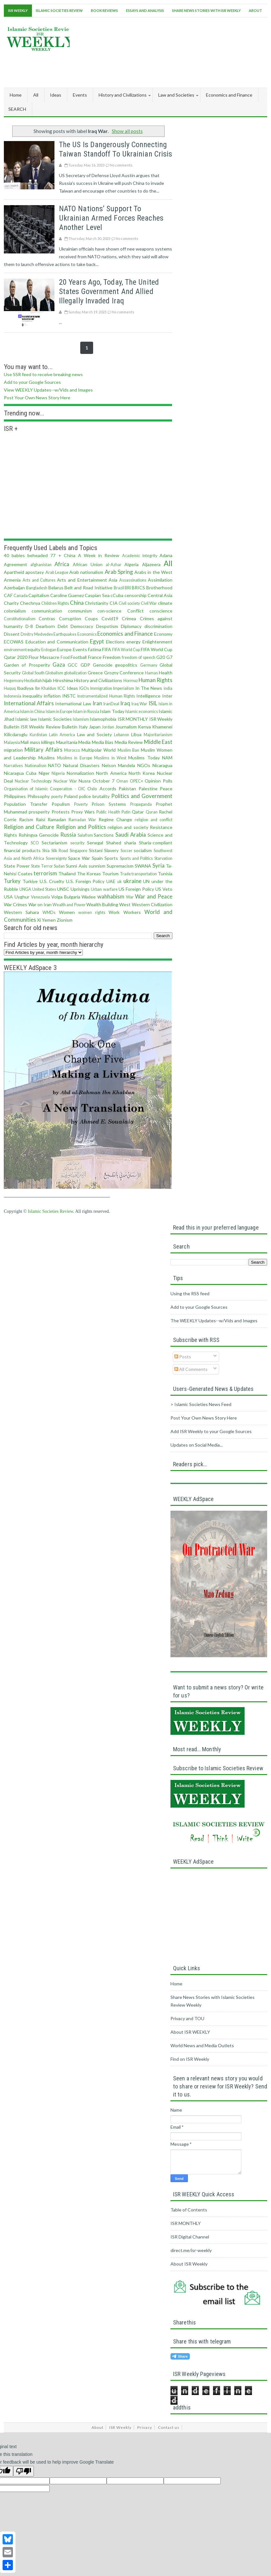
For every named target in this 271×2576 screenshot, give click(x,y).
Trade (125, 873)
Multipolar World (99, 750)
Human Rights (155, 680)
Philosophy (38, 796)
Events (80, 649)
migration (13, 750)
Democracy (82, 626)
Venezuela (40, 897)
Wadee (89, 896)
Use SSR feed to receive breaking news (43, 374)
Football (79, 657)
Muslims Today (144, 757)
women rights (91, 912)
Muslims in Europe (74, 758)
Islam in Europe (59, 711)
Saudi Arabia (130, 834)
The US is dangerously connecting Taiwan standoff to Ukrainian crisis (115, 149)
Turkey (12, 881)
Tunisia (165, 873)
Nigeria (58, 773)
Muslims (46, 757)
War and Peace (153, 896)
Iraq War (139, 703)
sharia (130, 842)
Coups (91, 618)
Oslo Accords (101, 788)
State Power (17, 866)
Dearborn (45, 626)
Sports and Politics (136, 858)
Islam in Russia (86, 711)
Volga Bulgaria (65, 896)
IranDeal (111, 703)
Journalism (126, 726)
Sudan (59, 866)
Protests (61, 811)
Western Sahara (21, 912)
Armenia (12, 580)
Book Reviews (104, 10)
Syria (158, 865)
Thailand (67, 873)
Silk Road (59, 850)
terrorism (45, 873)
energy (133, 641)
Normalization (80, 773)
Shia (46, 850)
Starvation (163, 858)
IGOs (84, 688)
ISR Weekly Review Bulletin (49, 726)
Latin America (62, 734)
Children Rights (55, 603)
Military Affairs (43, 749)
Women (67, 912)
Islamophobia (103, 719)
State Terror (42, 866)
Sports (111, 858)
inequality (32, 696)
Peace (166, 788)
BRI (128, 587)
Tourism (110, 873)
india (168, 688)
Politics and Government (141, 796)
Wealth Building (102, 904)
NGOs (143, 765)
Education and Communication (56, 641)
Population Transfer (25, 804)
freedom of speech (138, 657)
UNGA (25, 889)
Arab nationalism (86, 572)
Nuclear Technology (33, 781)
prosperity (39, 811)
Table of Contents (188, 2209)
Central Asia (160, 595)
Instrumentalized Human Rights (106, 696)
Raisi (40, 819)
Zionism (65, 920)
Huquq (10, 688)
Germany (148, 665)
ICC (61, 688)
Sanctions (104, 835)
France (95, 657)
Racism (26, 819)
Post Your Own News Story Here (37, 397)
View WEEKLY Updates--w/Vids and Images (48, 390)
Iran (97, 703)
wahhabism (110, 896)
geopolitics (126, 665)
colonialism (15, 610)
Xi (39, 920)
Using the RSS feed (189, 1293)
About (255, 10)
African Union (87, 564)
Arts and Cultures (39, 580)
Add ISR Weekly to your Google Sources (211, 1431)
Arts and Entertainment (82, 580)
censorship (135, 595)
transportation (144, 873)
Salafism (85, 835)
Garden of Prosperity (27, 665)
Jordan (108, 727)
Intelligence (148, 696)
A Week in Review (98, 555)
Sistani (95, 850)
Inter (167, 696)
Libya (136, 734)
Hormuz (130, 680)
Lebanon (121, 734)
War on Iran (40, 904)
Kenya (144, 726)
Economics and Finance (125, 633)
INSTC (69, 696)
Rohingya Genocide (39, 835)
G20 (160, 657)
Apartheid (14, 572)
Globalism (54, 672)
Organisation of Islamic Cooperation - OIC (44, 788)
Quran (152, 812)
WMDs (49, 912)
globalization (75, 672)
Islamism (81, 719)
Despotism (107, 626)
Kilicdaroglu (15, 734)
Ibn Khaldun (45, 688)
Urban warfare (104, 889)
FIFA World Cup (126, 649)
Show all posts (127, 131)
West (125, 904)
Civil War (149, 603)
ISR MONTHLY (133, 719)
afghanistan (41, 564)
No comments (121, 165)
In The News (148, 688)
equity (33, 649)
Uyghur (22, 896)
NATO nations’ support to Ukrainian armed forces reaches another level (111, 218)
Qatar (138, 811)
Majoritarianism (158, 734)
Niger (44, 773)
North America (111, 773)
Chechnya (30, 603)
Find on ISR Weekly (189, 2059)
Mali (25, 742)
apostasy (34, 572)
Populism (61, 804)
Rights (10, 835)
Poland (71, 796)
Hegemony (14, 680)
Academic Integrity (139, 555)
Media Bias (102, 742)
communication (47, 610)
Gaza (59, 664)
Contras (47, 618)
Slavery (111, 850)
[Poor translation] (23, 2471)
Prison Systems (109, 804)
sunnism (97, 866)
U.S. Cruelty (52, 881)
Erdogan (48, 649)
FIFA (106, 649)
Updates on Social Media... (196, 1445)
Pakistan (127, 788)
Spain (97, 858)
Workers (132, 912)
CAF (8, 595)
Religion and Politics (81, 826)
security (77, 843)
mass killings (42, 742)
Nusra (85, 781)
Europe (64, 649)
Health (165, 672)
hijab (47, 680)
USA (8, 896)
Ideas (72, 688)
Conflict (135, 610)
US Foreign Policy (136, 889)
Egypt (97, 641)
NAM (167, 757)
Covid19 (110, 618)
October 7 (103, 781)
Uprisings (80, 889)
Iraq (125, 703)
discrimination (158, 626)
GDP (85, 665)
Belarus (55, 587)
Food (65, 657)
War (130, 897)
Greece (95, 672)
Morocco (72, 750)
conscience (161, 610)
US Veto (163, 889)
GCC (73, 665)
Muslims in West (110, 758)
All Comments (191, 1369)
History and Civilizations (98, 680)
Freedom (112, 657)
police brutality (94, 796)
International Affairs (29, 703)
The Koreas (89, 873)
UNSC (63, 889)
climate (165, 603)
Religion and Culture (29, 826)
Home (16, 95)
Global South (33, 672)
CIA (114, 603)
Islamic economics (141, 711)
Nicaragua (162, 765)
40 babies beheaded (26, 555)
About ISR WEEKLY (190, 2032)
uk (119, 881)
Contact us (168, 2427)
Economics (87, 634)
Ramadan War (82, 819)
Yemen (49, 920)
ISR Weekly (18, 10)
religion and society (128, 827)
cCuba (117, 595)
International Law (73, 703)
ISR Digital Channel (189, 2236)
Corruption (70, 618)
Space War (79, 858)
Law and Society (94, 734)
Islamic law (26, 719)
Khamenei (162, 726)
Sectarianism (54, 842)
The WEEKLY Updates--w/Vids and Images (213, 1320)
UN (146, 881)
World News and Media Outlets (202, 2045)
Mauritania (66, 742)
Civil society (129, 603)
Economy (163, 634)
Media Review (129, 742)
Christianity (96, 603)
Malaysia (12, 742)
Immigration (101, 688)
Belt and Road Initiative (88, 587)
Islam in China (32, 711)
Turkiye (30, 881)
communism (80, 610)
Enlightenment (157, 641)
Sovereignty (56, 858)
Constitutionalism (19, 618)
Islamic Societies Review (59, 10)
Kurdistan (38, 734)
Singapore (78, 850)
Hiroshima (63, 680)
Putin (126, 812)
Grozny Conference (124, 672)
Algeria (131, 564)
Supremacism (120, 866)
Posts (182, 1356)
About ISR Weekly (189, 2264)
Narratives (13, 765)
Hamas (151, 672)
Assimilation (160, 580)
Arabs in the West (153, 572)
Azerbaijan (14, 587)
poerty (57, 796)
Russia (68, 834)
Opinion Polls (158, 781)
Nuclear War (65, 781)
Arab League (56, 572)
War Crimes (15, 904)
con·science (109, 610)
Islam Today (112, 711)
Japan (95, 726)
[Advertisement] (150, 67)
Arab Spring (119, 571)
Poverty (81, 804)
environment (15, 649)
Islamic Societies (55, 719)
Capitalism (38, 595)
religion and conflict (153, 819)
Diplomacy (131, 626)
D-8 (29, 626)
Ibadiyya (25, 688)
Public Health (108, 812)
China (77, 602)
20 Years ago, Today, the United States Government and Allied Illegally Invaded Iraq (109, 291)
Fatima (94, 649)
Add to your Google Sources (32, 382)
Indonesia (12, 696)
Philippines (15, 796)
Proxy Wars (83, 811)
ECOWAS (14, 641)
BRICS (138, 587)
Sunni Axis (76, 866)
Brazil (119, 587)
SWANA (143, 866)
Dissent (12, 634)
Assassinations (132, 580)
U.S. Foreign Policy (85, 881)
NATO (54, 765)
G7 (169, 657)
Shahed (113, 842)
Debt (63, 626)
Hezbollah (33, 680)
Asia (113, 580)
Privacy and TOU (187, 2018)
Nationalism (35, 765)
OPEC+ (136, 781)
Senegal (95, 842)
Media (84, 742)
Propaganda (141, 804)
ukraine (132, 881)
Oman (122, 781)
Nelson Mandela (118, 765)
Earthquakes (64, 634)
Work (114, 912)
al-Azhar (113, 564)
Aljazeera (151, 564)
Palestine (148, 788)
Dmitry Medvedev (37, 634)
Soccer (126, 850)
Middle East (158, 741)
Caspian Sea (97, 595)
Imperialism (123, 688)
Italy (83, 726)
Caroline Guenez (67, 595)
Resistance (161, 827)
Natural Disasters (81, 765)
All (35, 95)
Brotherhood (159, 587)
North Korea (142, 773)
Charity (11, 603)
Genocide (102, 665)
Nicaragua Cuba (20, 773)
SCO (35, 843)
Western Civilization (152, 904)
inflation (52, 696)
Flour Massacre (44, 657)
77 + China (62, 555)
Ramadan (57, 819)
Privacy (144, 2427)
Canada (21, 595)
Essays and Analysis (145, 10)
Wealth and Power (69, 904)
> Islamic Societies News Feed (200, 1404)
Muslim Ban (128, 750)
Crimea (129, 618)
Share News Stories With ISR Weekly (206, 10)
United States (44, 889)
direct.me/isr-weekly (191, 2250)
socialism (143, 850)
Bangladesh (36, 587)
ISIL (153, 703)
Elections (115, 641)
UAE (110, 881)
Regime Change (115, 819)
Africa (61, 564)
